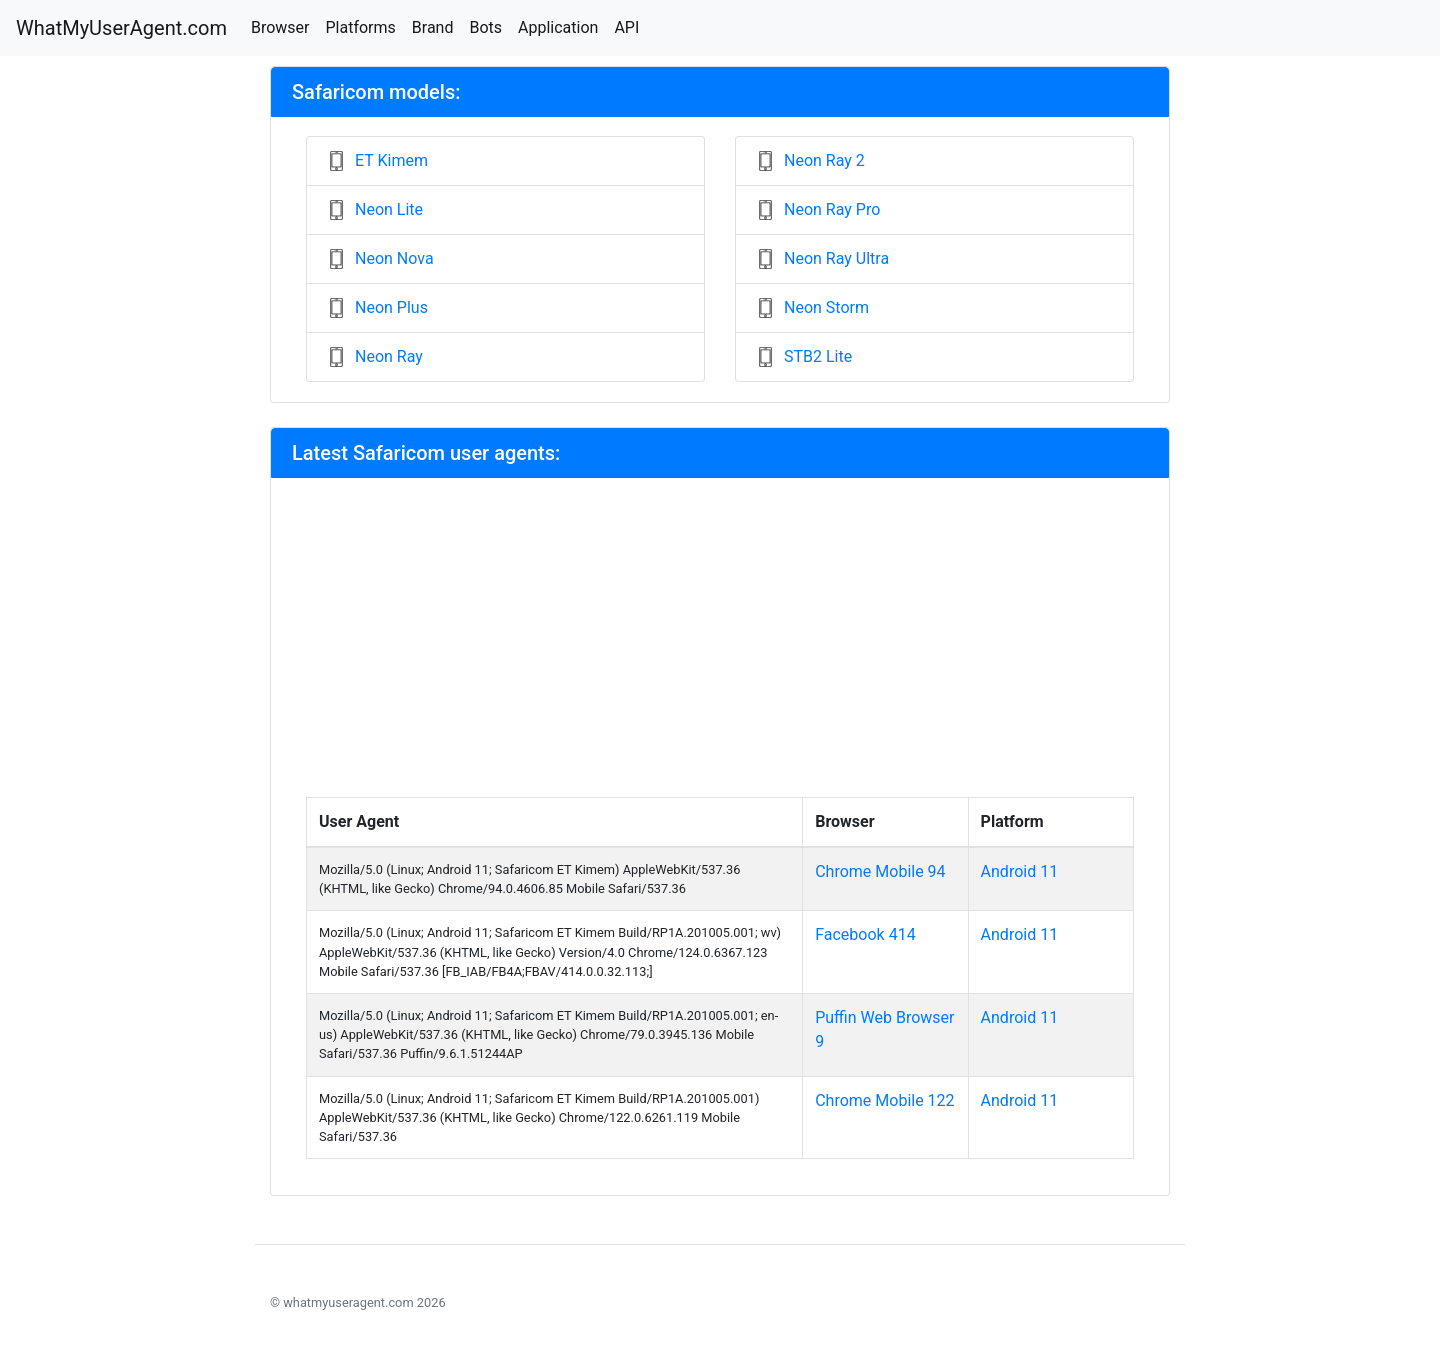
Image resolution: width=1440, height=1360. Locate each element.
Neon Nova (394, 258)
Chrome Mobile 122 (884, 1100)
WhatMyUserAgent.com (121, 28)
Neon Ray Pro (832, 209)
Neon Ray (389, 356)
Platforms (360, 27)
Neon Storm (826, 307)
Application (558, 27)
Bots (485, 27)
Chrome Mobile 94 (880, 871)
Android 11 (1020, 871)
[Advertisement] (720, 647)
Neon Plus (391, 307)
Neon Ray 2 (824, 160)
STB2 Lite (818, 356)
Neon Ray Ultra (836, 258)
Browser (280, 27)
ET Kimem (391, 160)
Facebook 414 (865, 934)
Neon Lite (389, 209)
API (626, 27)
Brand (433, 27)
